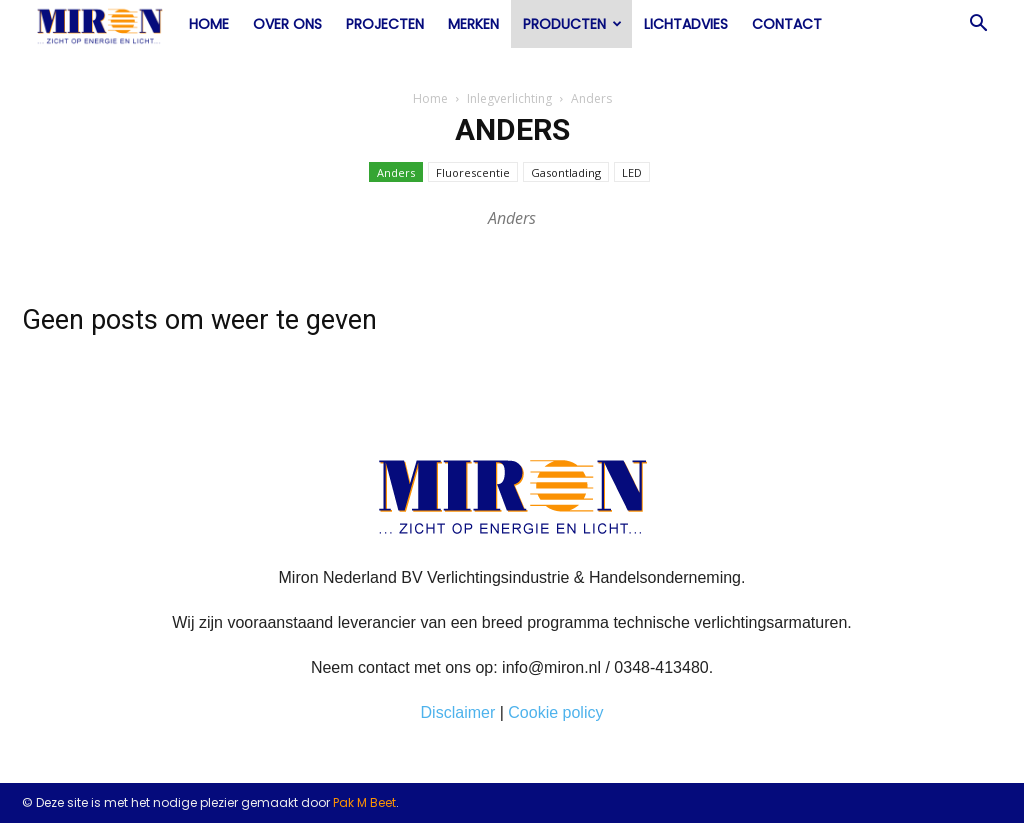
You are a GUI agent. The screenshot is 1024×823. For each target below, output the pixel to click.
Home (209, 24)
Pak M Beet (364, 802)
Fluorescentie (473, 172)
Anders (396, 172)
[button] (978, 25)
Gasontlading (566, 172)
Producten (572, 24)
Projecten (385, 24)
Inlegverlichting (509, 98)
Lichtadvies (686, 24)
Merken (473, 24)
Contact (787, 24)
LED (632, 172)
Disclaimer (458, 712)
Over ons (287, 24)
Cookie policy (555, 712)
